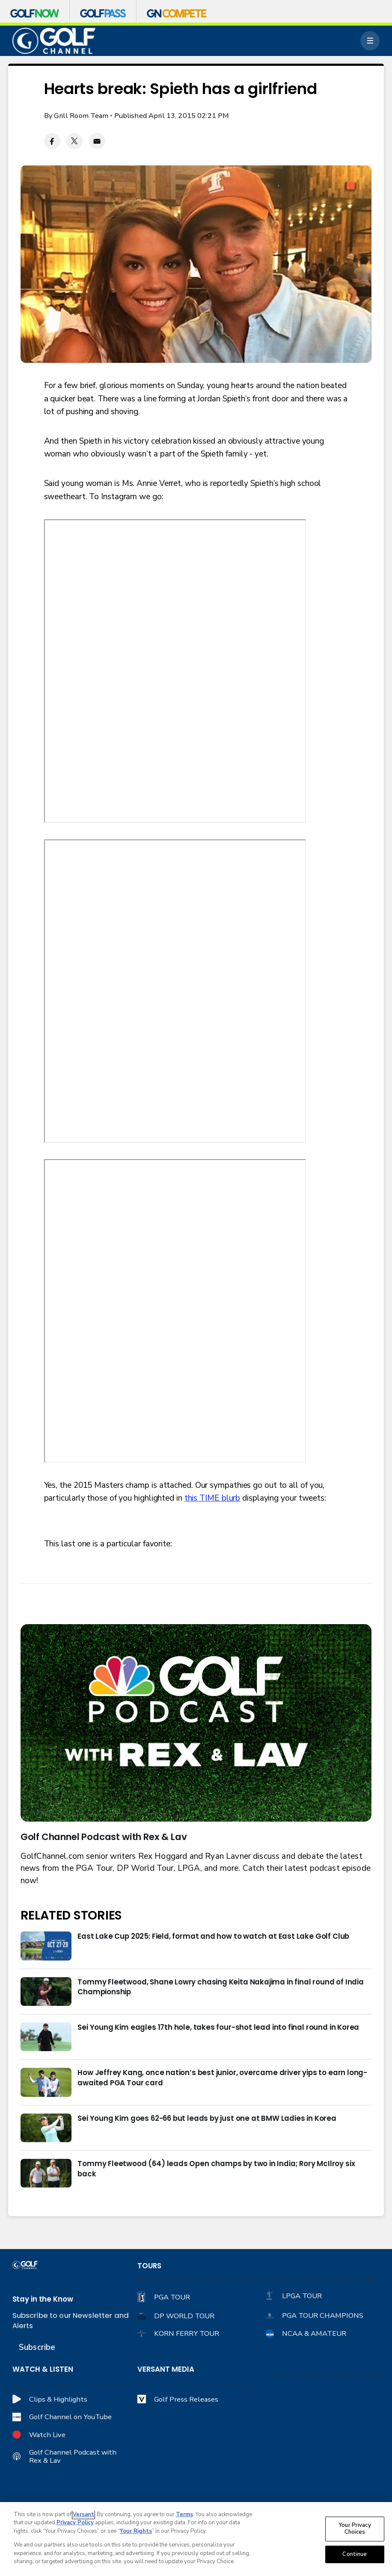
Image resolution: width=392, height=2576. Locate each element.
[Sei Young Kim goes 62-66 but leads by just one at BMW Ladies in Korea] (46, 2128)
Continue (354, 2554)
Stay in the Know (42, 2299)
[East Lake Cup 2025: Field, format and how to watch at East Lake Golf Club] (46, 1945)
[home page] (53, 41)
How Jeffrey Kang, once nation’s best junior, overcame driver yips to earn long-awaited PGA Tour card (222, 2078)
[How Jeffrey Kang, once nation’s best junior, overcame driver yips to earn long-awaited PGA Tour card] (46, 2082)
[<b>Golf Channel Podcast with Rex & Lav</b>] (196, 1723)
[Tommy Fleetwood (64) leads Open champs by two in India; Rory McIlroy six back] (46, 2173)
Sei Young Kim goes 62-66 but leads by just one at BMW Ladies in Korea (206, 2118)
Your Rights (136, 2531)
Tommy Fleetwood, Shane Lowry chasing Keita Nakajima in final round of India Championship (220, 1987)
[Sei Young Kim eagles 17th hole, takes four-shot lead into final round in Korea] (46, 2037)
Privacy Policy (75, 2522)
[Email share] (97, 141)
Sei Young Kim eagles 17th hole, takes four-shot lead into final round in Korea (218, 2027)
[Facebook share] (52, 141)
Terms (184, 2514)
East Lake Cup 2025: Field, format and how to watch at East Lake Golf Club (213, 1936)
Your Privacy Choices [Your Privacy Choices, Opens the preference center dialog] (355, 2529)
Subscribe (37, 2347)
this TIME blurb (212, 1498)
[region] (196, 2539)
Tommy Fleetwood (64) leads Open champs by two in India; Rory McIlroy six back (216, 2169)
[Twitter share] (74, 141)
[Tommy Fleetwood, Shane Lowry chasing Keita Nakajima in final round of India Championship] (46, 1991)
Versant (83, 2514)
